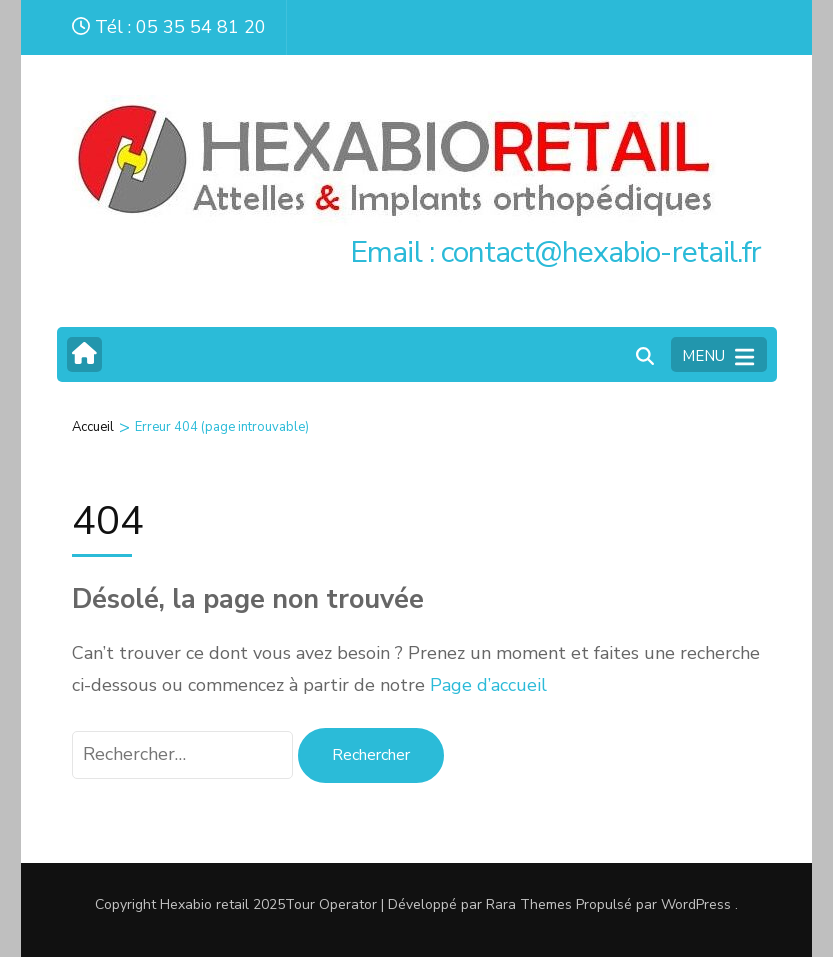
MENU (718, 357)
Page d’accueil (488, 685)
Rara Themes (529, 904)
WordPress (696, 904)
